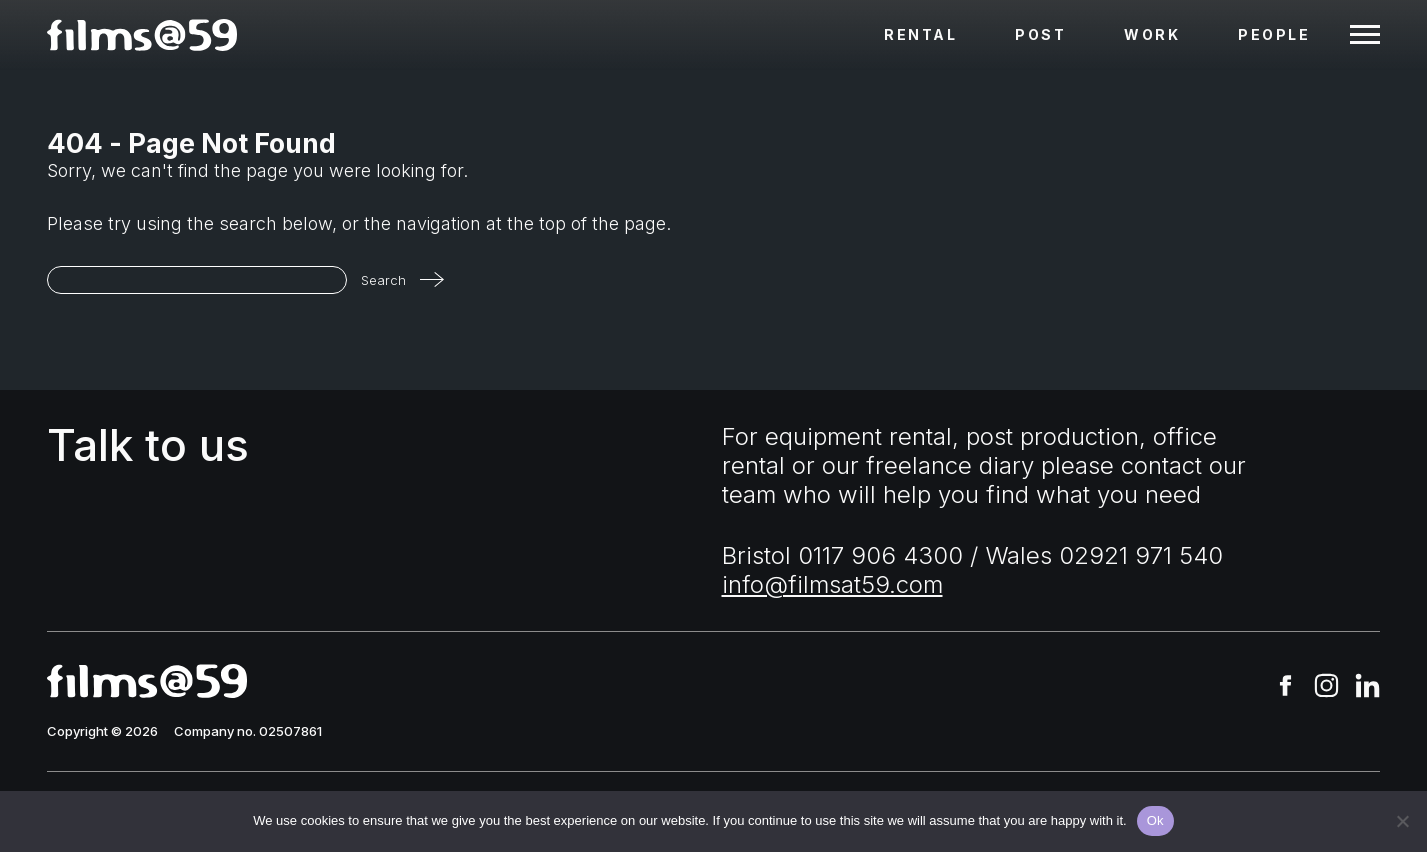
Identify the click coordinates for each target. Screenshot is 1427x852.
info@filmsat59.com (832, 584)
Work (1152, 34)
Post (1040, 34)
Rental (920, 34)
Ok (1155, 820)
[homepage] (142, 35)
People (1274, 34)
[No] (1402, 821)
